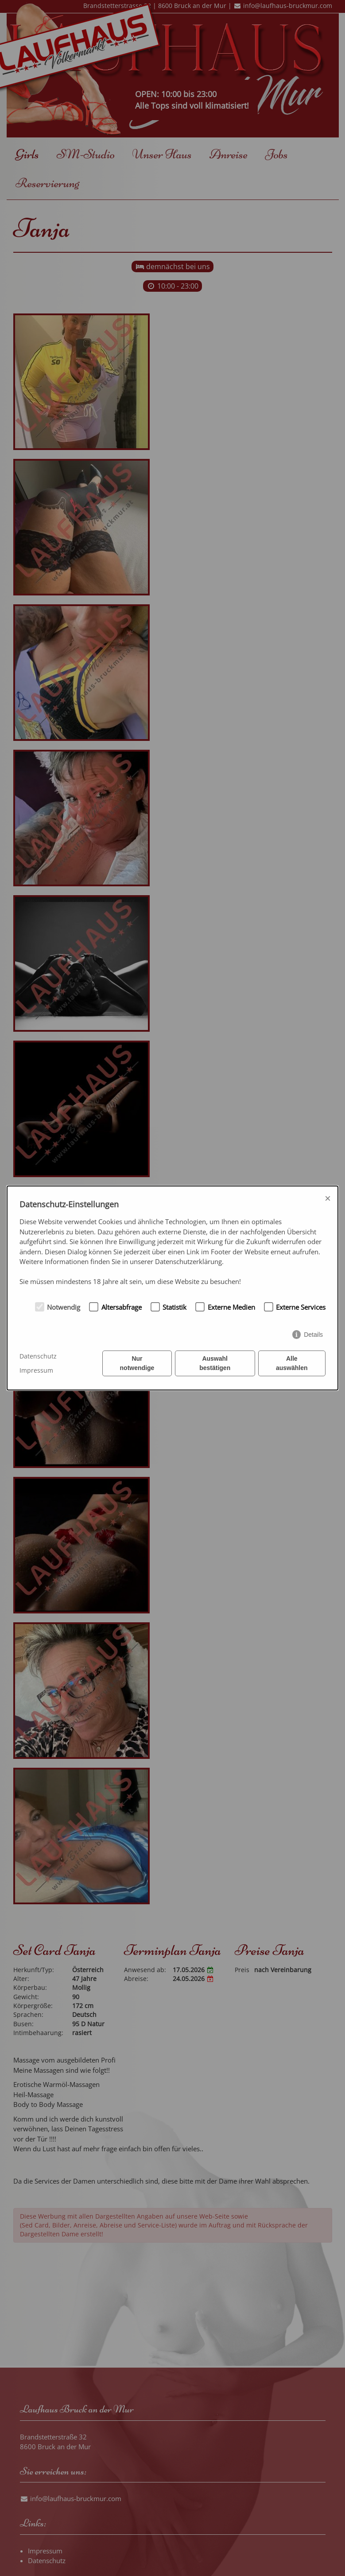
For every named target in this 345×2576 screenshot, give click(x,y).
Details (313, 1334)
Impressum (36, 1370)
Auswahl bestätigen (214, 1363)
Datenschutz (38, 1356)
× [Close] (328, 1198)
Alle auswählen (292, 1363)
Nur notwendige (137, 1363)
